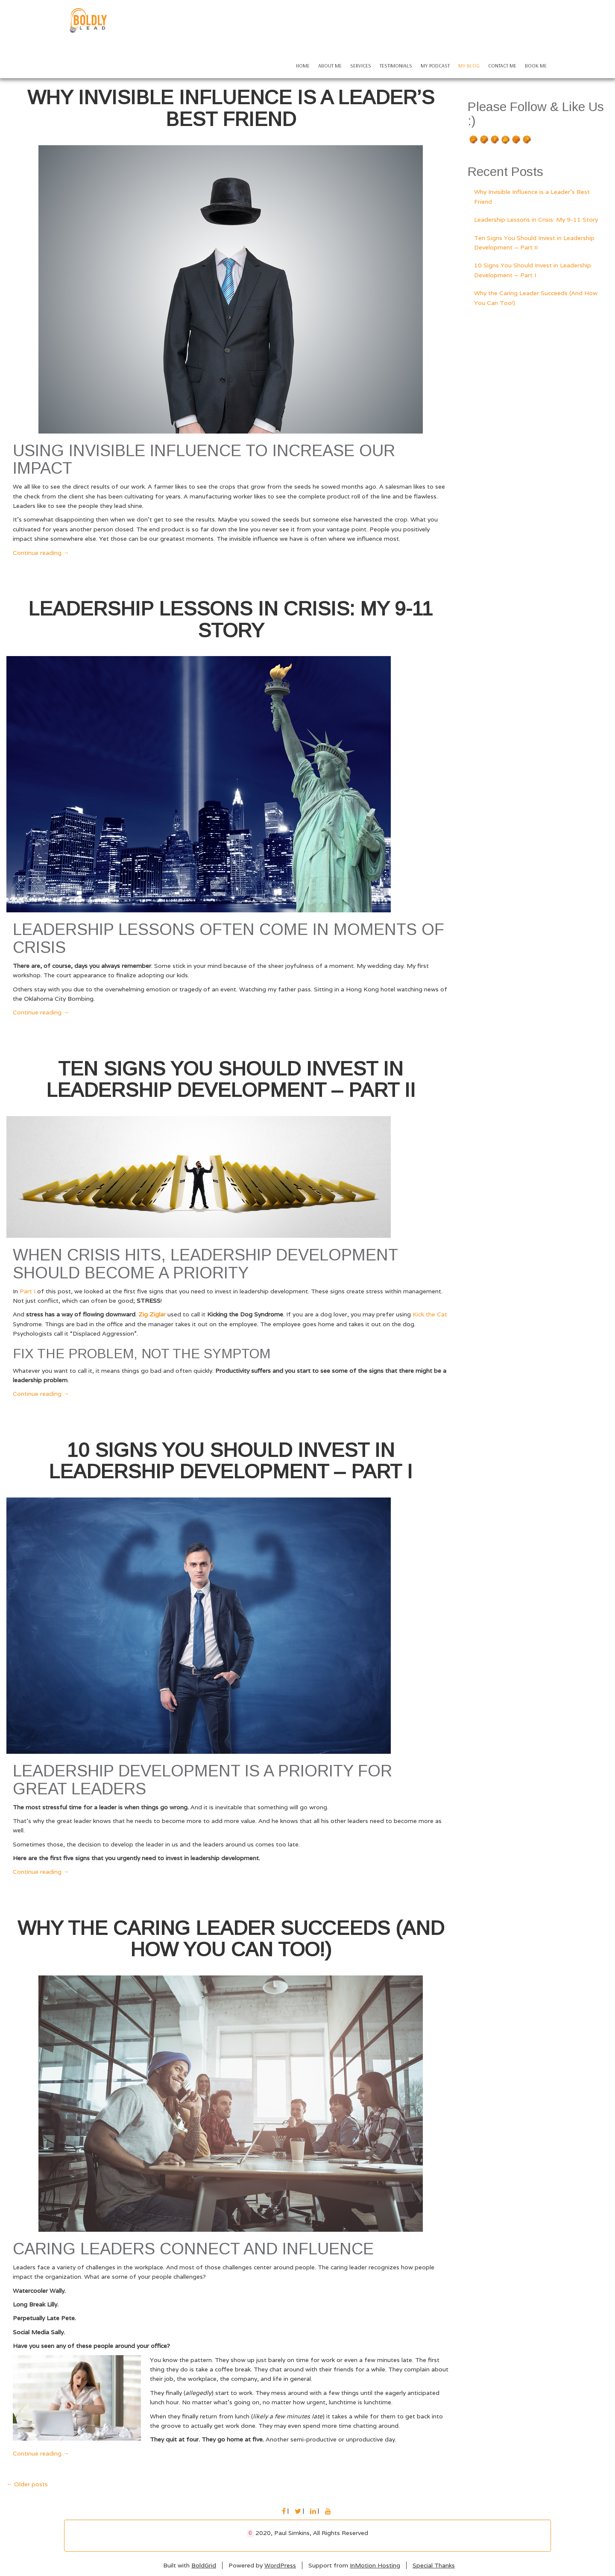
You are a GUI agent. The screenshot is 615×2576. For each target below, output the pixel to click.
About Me (330, 65)
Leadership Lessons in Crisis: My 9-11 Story (230, 620)
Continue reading (41, 553)
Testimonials (396, 65)
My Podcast (435, 65)
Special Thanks (434, 2565)
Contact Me (502, 65)
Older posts (27, 2484)
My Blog (469, 65)
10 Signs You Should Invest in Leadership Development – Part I (231, 1461)
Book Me (536, 65)
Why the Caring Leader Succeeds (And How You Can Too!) (231, 1939)
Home (303, 65)
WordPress (280, 2565)
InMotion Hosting (375, 2565)
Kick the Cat (430, 1314)
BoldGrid (203, 2565)
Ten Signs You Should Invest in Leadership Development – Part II (231, 1080)
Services (360, 65)
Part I (27, 1291)
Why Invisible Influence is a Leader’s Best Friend (230, 108)
